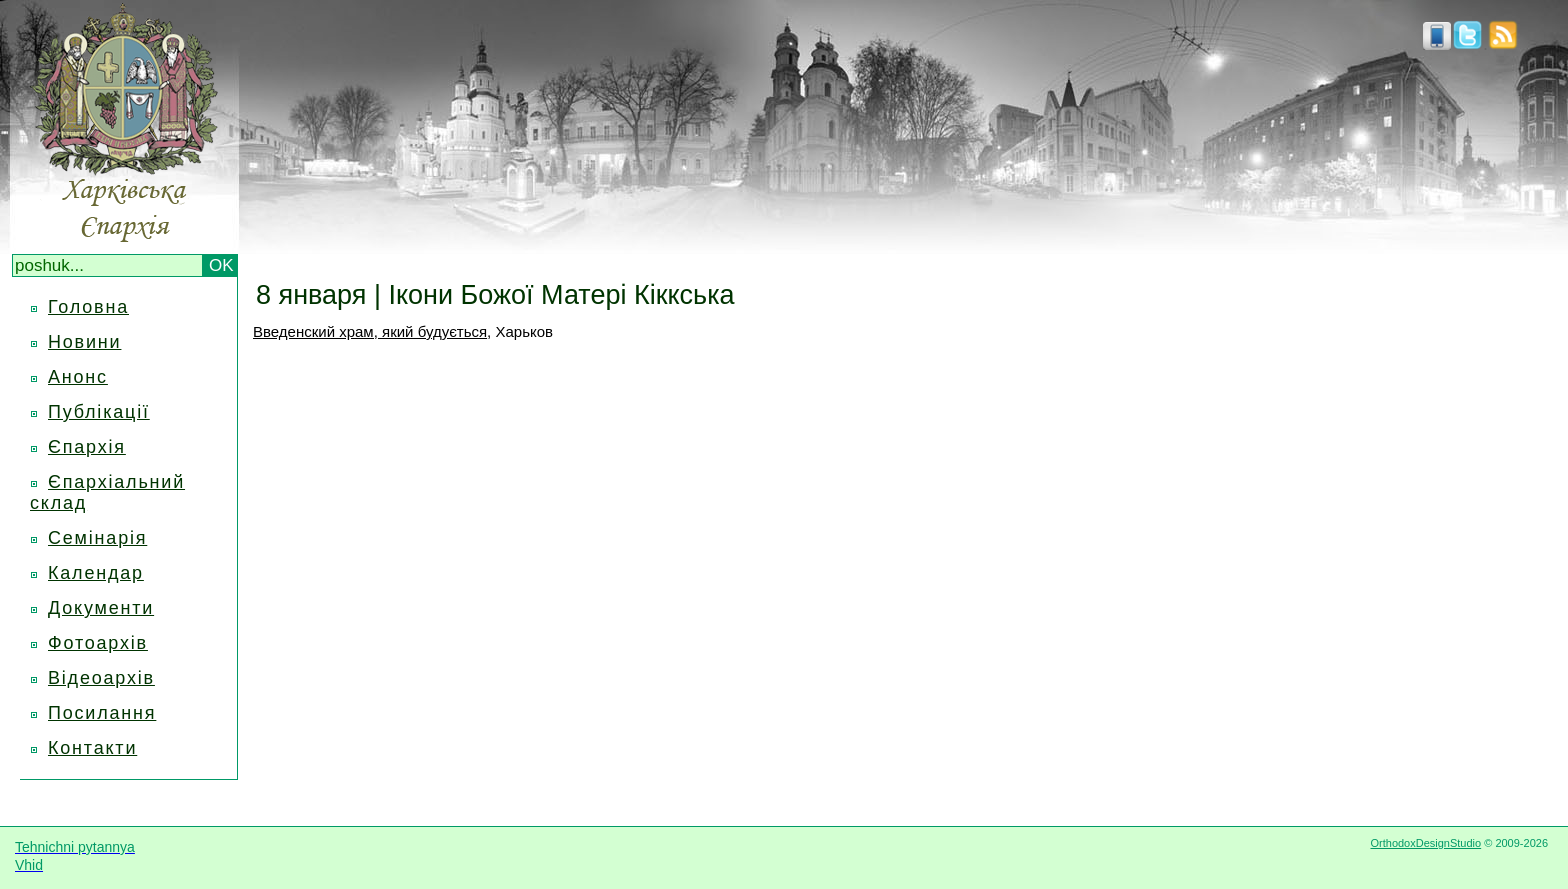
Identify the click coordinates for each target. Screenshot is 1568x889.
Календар (96, 573)
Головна (88, 307)
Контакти (92, 748)
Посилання (102, 713)
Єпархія (87, 447)
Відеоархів (101, 678)
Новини (84, 342)
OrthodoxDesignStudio (1425, 843)
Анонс (78, 377)
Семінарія (97, 538)
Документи (101, 608)
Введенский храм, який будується (370, 331)
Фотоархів (98, 643)
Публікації (99, 412)
